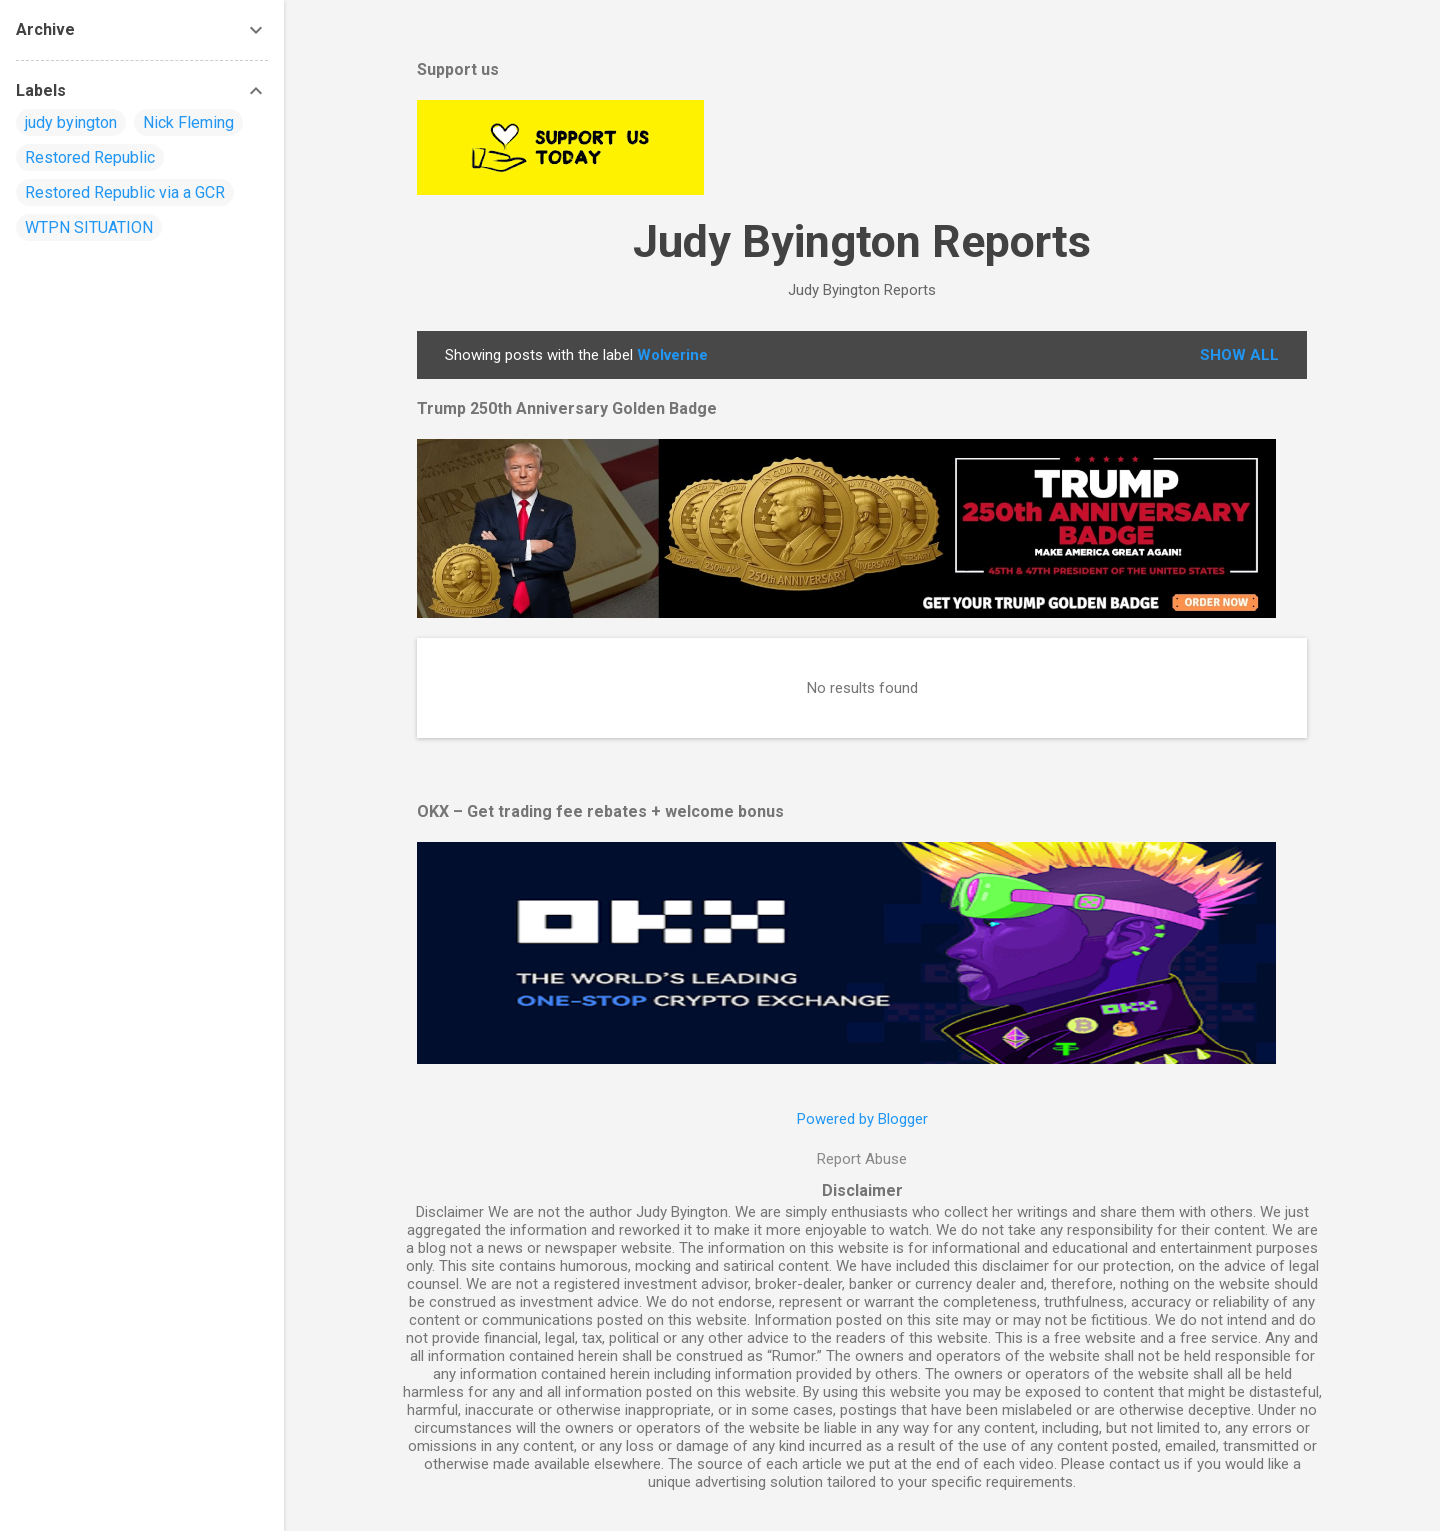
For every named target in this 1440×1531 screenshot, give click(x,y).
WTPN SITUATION (89, 227)
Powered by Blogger (862, 1119)
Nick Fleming (188, 122)
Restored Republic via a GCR (125, 192)
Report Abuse (862, 1159)
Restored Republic (90, 157)
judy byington (71, 122)
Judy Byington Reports (862, 241)
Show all (1239, 355)
